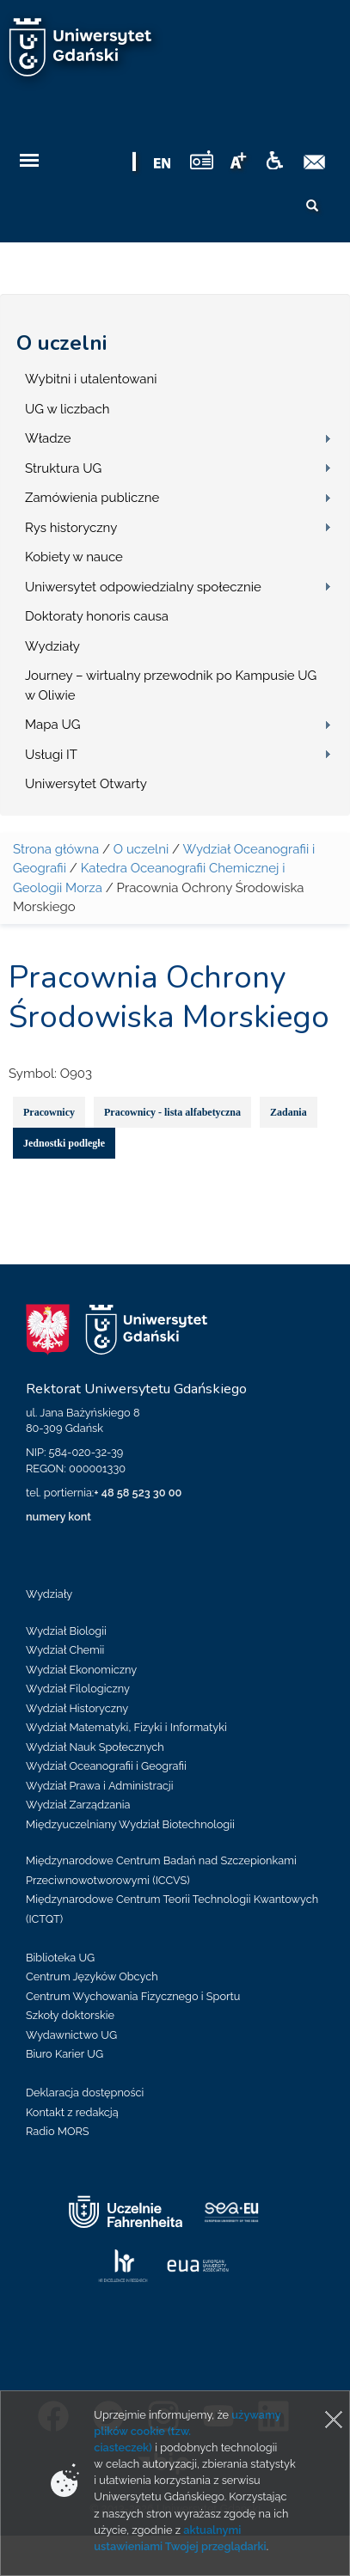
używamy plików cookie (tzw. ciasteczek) (187, 2431)
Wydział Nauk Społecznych (95, 1747)
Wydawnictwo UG (71, 2034)
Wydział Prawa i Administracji (100, 1785)
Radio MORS (57, 2131)
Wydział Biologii (66, 1631)
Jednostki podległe (64, 1143)
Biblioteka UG (60, 1957)
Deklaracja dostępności (85, 2092)
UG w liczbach (67, 409)
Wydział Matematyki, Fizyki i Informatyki (126, 1727)
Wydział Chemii (65, 1649)
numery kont (58, 1516)
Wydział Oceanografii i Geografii (106, 1765)
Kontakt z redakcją (72, 2112)
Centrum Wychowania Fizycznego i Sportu (133, 1996)
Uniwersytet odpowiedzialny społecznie (143, 587)
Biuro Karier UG (64, 2053)
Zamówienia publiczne (92, 497)
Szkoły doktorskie (70, 2015)
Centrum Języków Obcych (92, 1976)
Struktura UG (63, 468)
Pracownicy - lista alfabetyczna (172, 1112)
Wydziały (52, 646)
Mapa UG (53, 724)
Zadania (288, 1112)
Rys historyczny (71, 527)
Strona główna (56, 849)
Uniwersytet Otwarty (86, 784)
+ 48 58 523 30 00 (137, 1492)
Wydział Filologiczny (78, 1688)
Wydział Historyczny (77, 1708)
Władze (48, 438)
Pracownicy (49, 1112)
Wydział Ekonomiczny (81, 1669)
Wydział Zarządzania (78, 1804)
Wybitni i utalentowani (91, 379)
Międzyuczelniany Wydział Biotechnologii (130, 1824)
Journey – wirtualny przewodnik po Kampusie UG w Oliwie (170, 685)
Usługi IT (51, 754)
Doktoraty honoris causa (97, 616)
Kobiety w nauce (74, 557)
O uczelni (61, 343)
